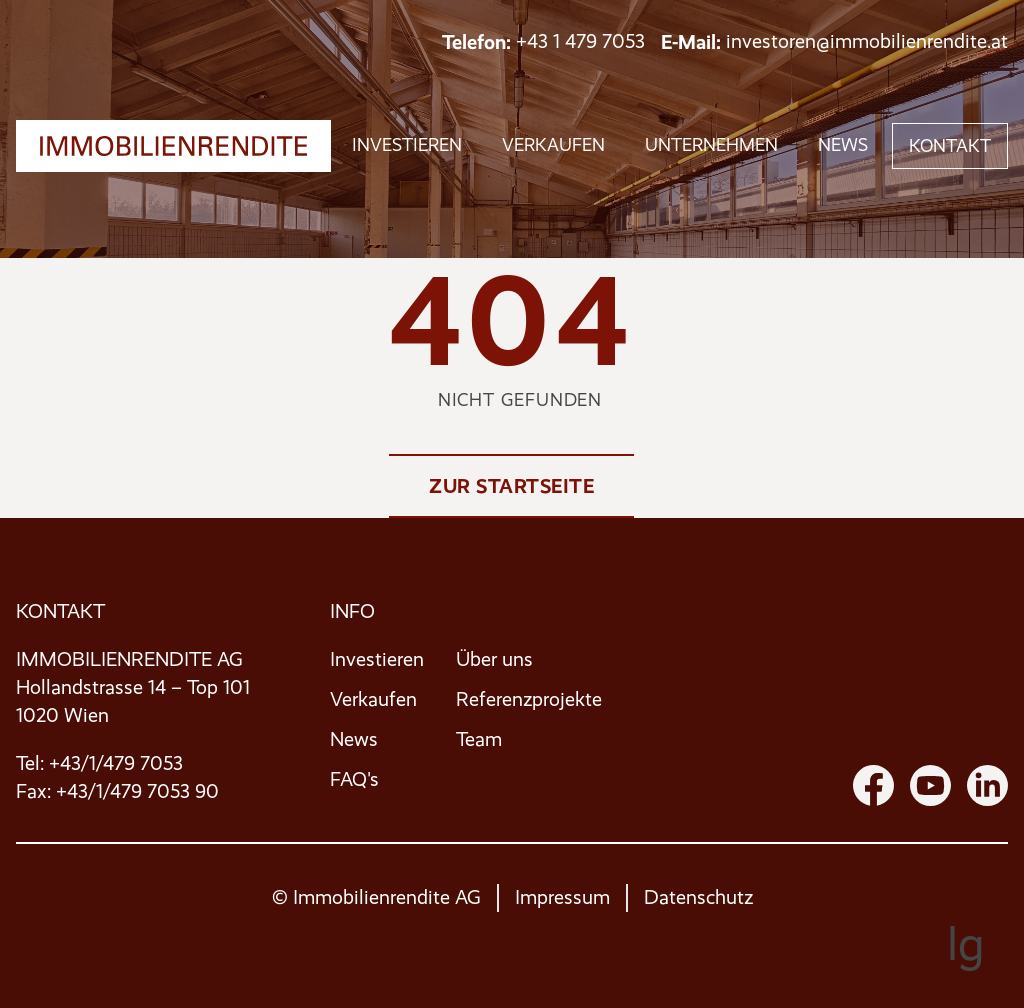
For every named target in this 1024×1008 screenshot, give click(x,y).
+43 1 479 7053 (580, 41)
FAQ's (354, 779)
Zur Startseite (511, 486)
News (843, 145)
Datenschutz (698, 897)
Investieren (377, 659)
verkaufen (553, 145)
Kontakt (950, 146)
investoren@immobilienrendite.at (867, 41)
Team (479, 739)
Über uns (494, 659)
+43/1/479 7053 (116, 763)
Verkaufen (373, 699)
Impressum (562, 897)
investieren (407, 145)
